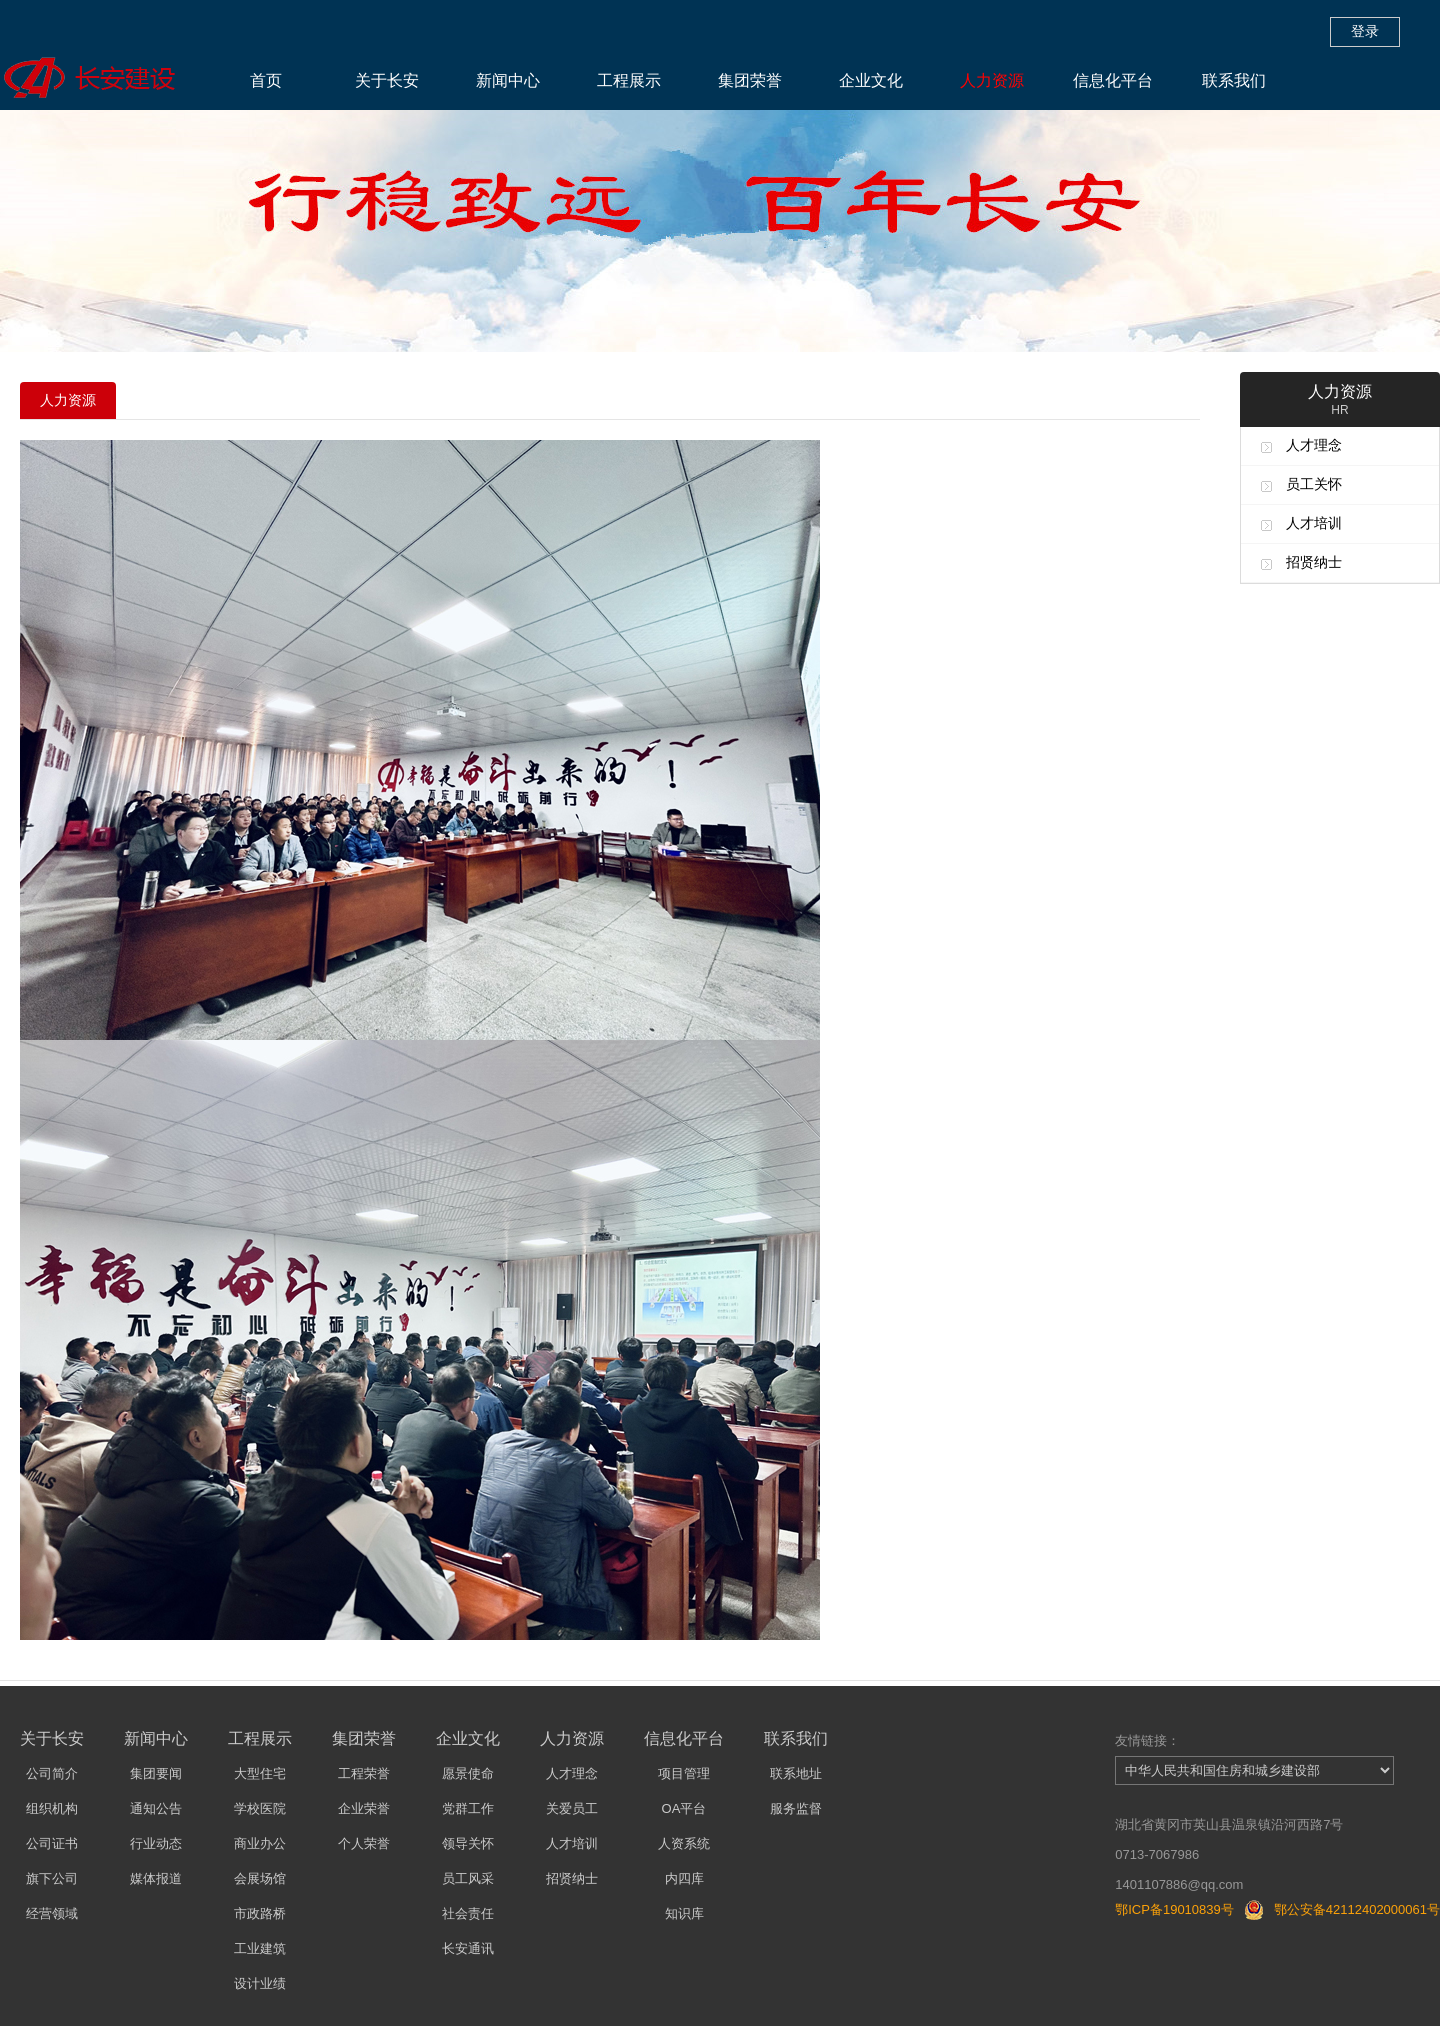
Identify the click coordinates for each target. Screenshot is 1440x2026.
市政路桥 (260, 1913)
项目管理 (684, 1773)
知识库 (684, 1913)
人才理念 (1314, 445)
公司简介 (52, 1773)
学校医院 (260, 1808)
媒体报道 (156, 1878)
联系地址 (796, 1773)
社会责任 (468, 1913)
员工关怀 (1314, 484)
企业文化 (871, 80)
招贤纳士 (1314, 562)
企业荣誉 (364, 1808)
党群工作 (468, 1808)
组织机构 (52, 1808)
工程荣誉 (364, 1773)
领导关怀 (468, 1843)
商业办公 (260, 1843)
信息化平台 (1113, 80)
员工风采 (468, 1878)
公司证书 (52, 1843)
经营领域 (52, 1913)
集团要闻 (156, 1773)
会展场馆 (260, 1878)
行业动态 (156, 1843)
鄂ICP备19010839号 (1174, 1909)
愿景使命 (468, 1773)
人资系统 (684, 1843)
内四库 (684, 1878)
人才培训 (1314, 523)
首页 (266, 80)
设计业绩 (260, 1983)
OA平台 (684, 1808)
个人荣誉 (364, 1843)
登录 (1365, 31)
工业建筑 (260, 1948)
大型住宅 (260, 1773)
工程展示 (629, 80)
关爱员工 (572, 1808)
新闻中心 (508, 80)
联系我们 (1234, 80)
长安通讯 (468, 1948)
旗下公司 (52, 1878)
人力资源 (992, 80)
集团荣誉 (750, 80)
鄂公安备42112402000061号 (1357, 1909)
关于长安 (387, 80)
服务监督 (796, 1808)
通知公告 (156, 1808)
